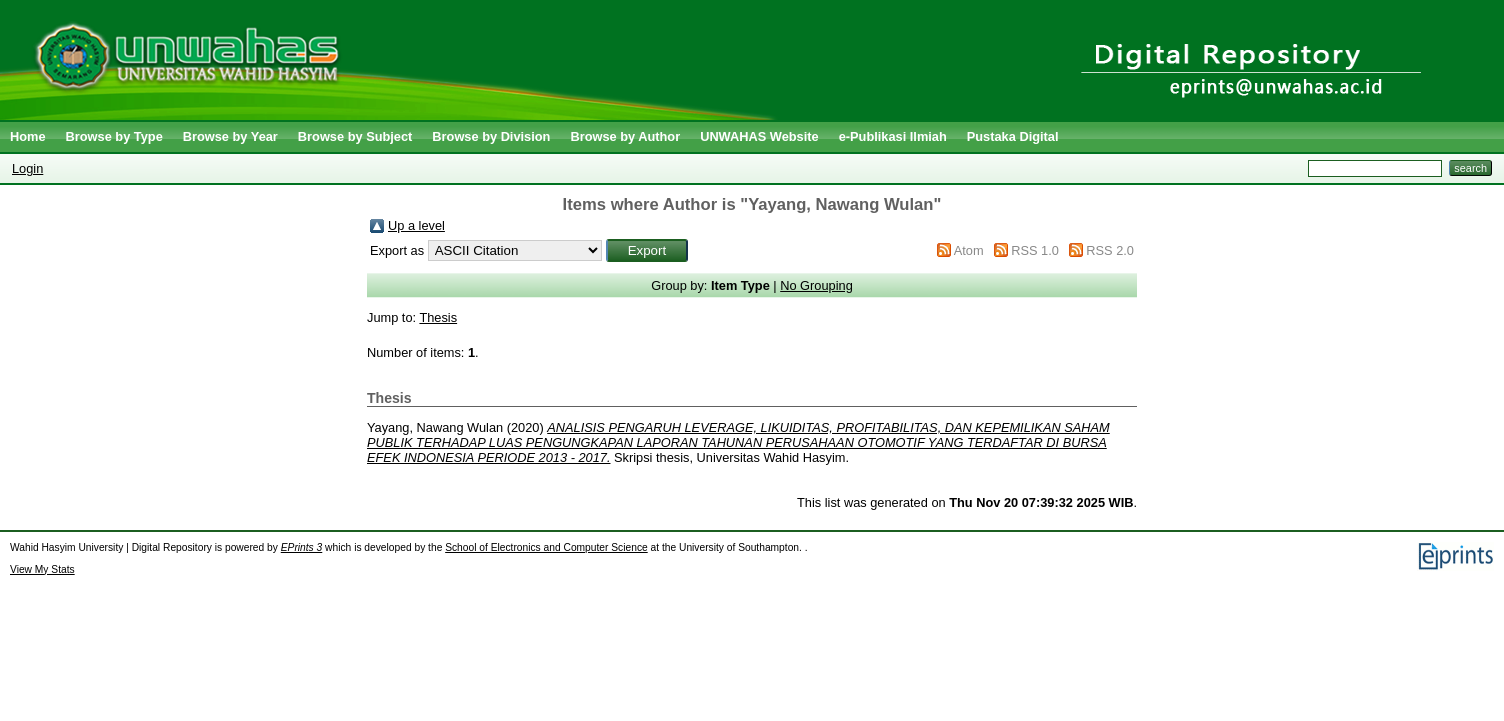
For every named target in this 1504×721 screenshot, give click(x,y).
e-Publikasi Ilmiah (893, 136)
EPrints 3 (302, 547)
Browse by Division (491, 136)
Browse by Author (625, 136)
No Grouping (816, 285)
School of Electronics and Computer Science (546, 547)
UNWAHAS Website (759, 136)
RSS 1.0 (1035, 250)
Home (28, 136)
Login (27, 168)
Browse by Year (230, 136)
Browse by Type (114, 136)
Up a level (416, 225)
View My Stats (42, 569)
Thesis (438, 317)
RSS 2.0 (1110, 250)
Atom (969, 250)
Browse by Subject (355, 136)
